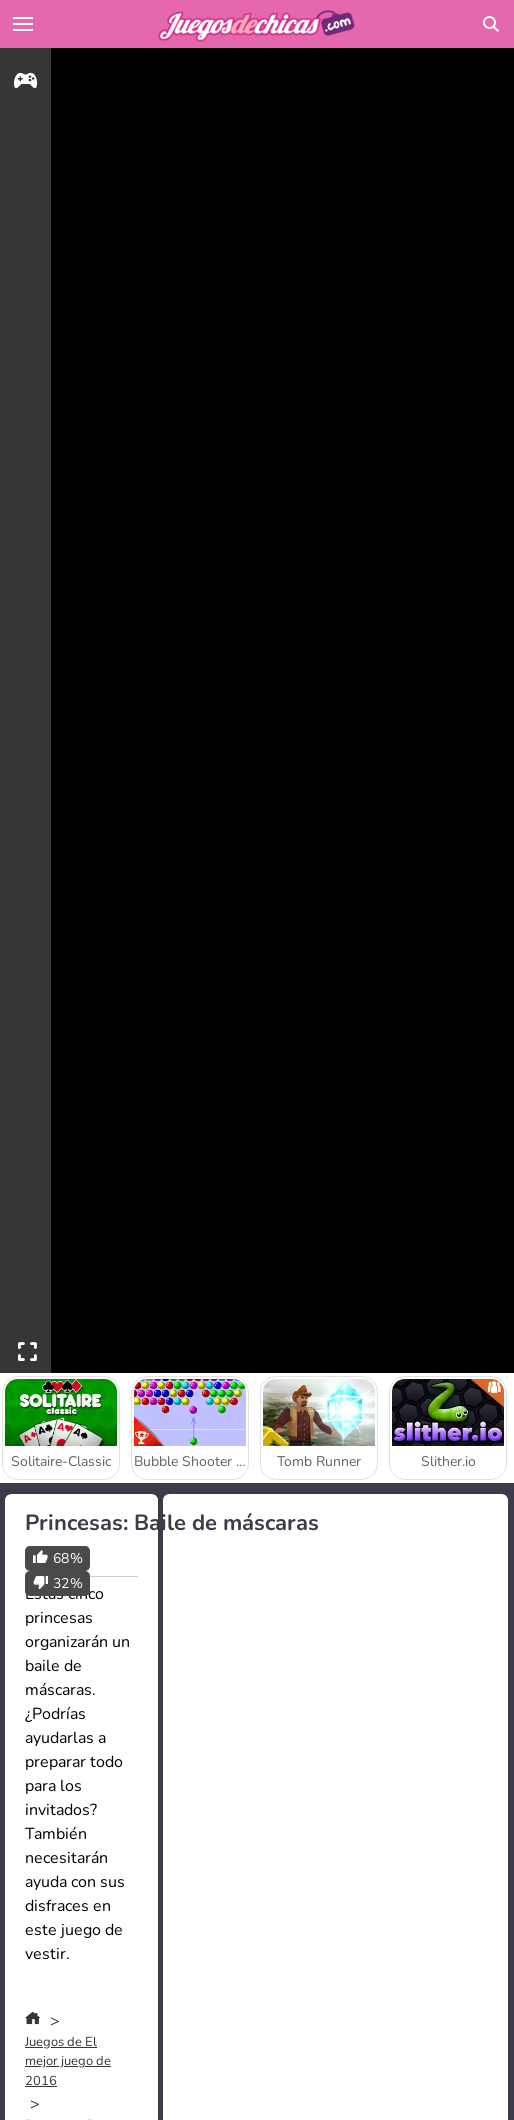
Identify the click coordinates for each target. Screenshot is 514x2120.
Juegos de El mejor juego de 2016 (68, 2061)
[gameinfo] (25, 83)
